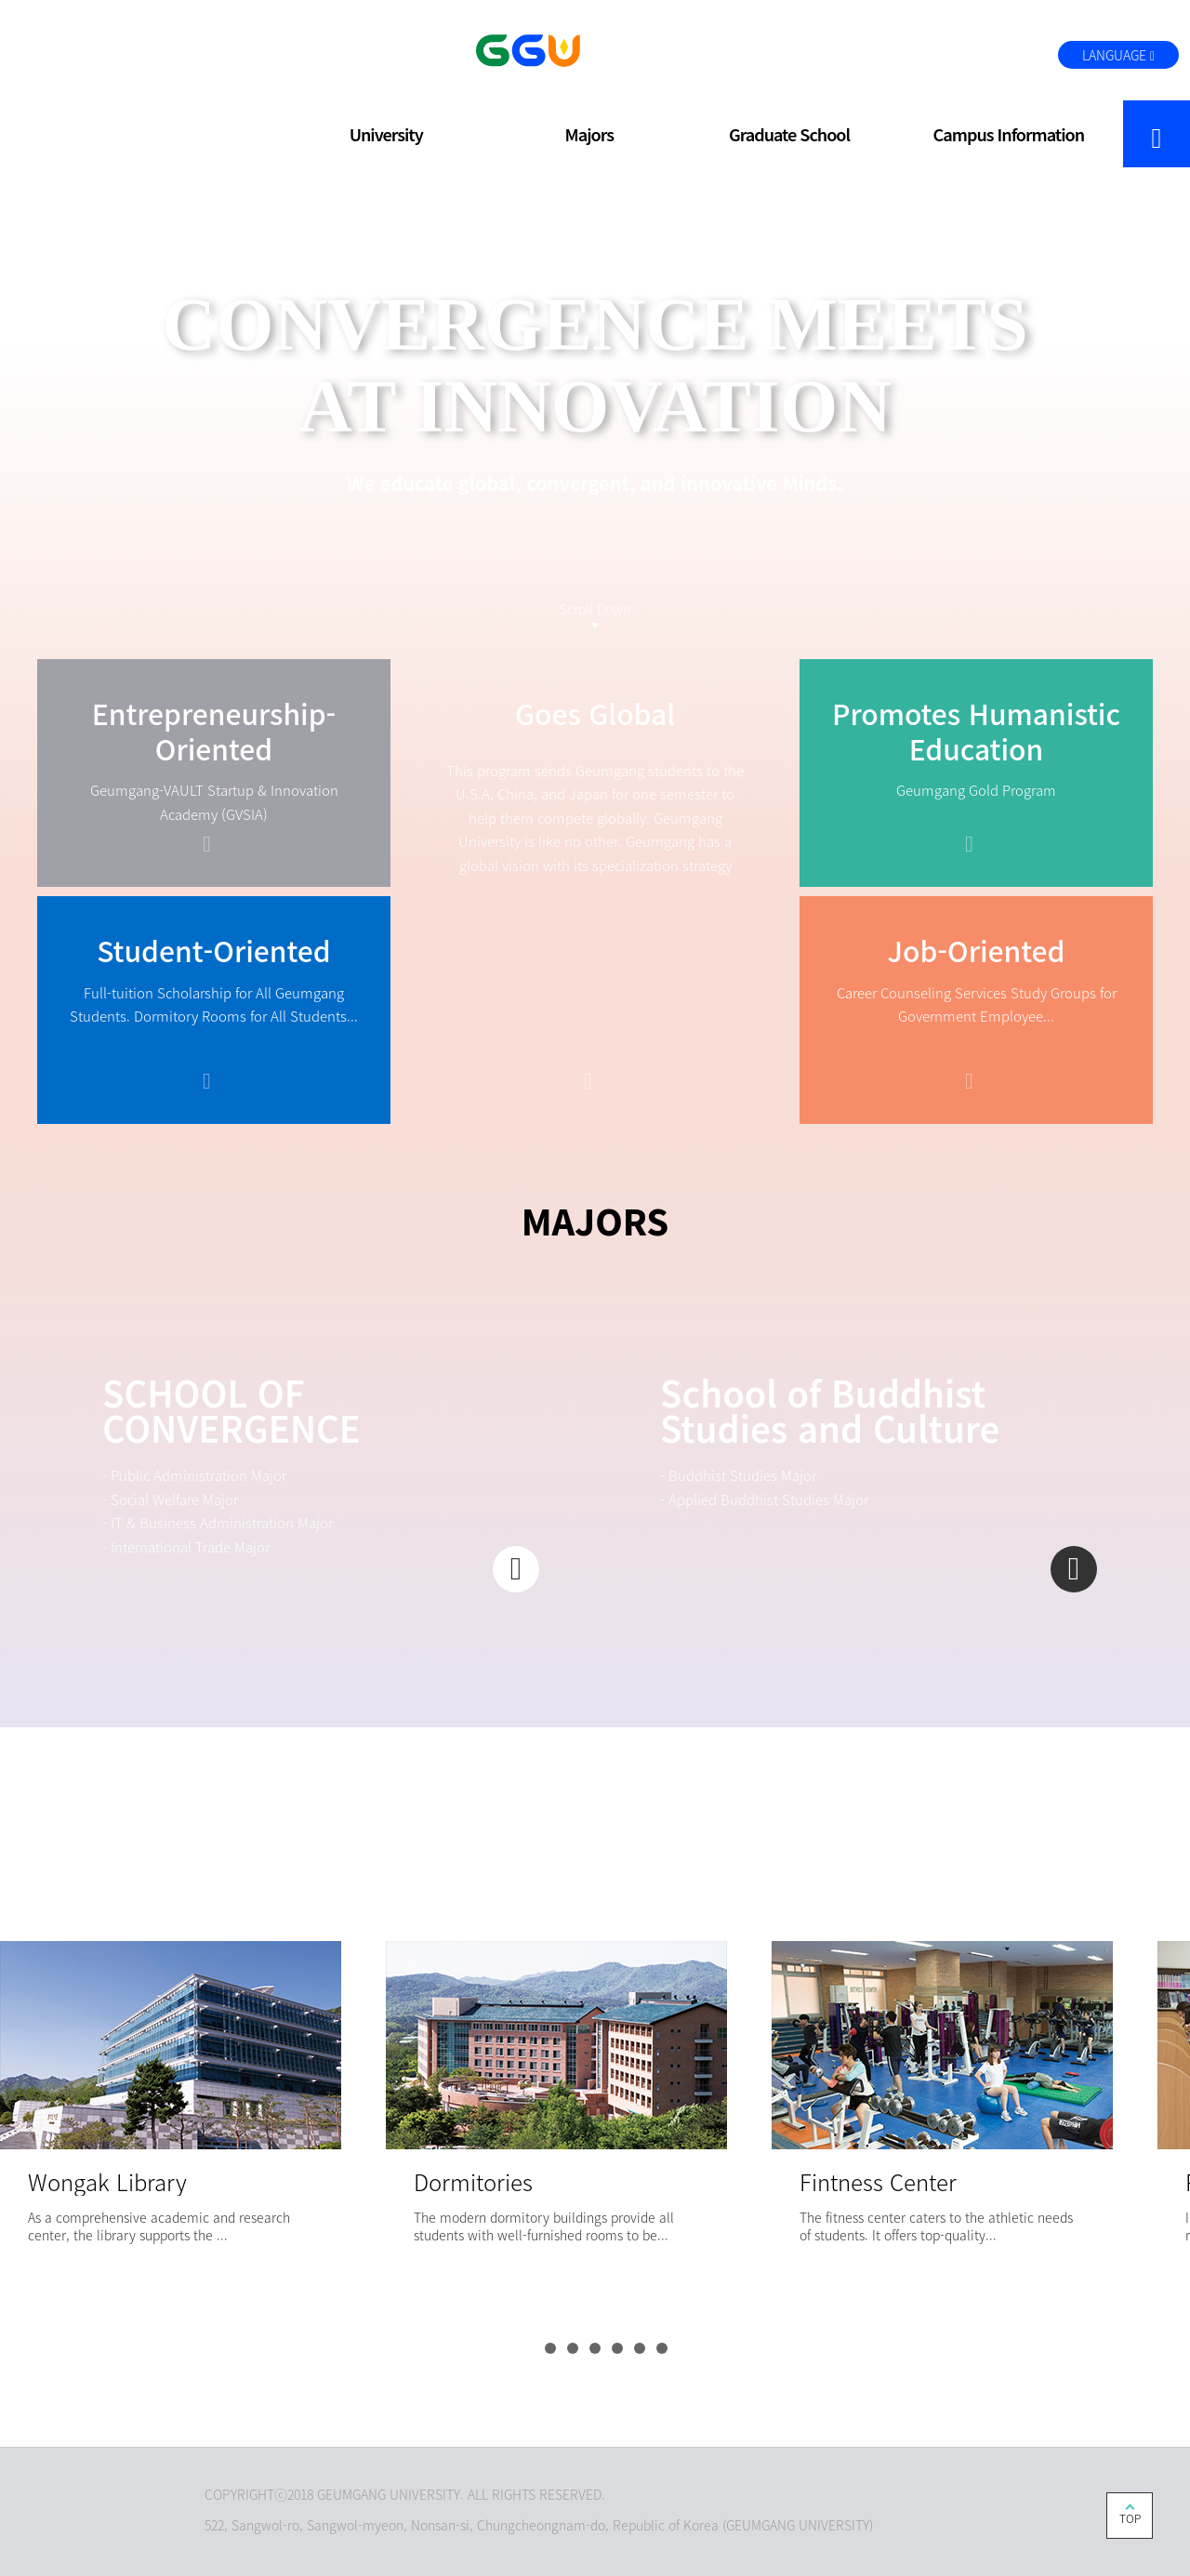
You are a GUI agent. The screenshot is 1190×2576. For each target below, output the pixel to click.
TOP (1130, 2518)
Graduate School (789, 134)
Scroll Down (595, 609)
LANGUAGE (1118, 55)
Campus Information (1008, 134)
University (386, 134)
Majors (589, 134)
